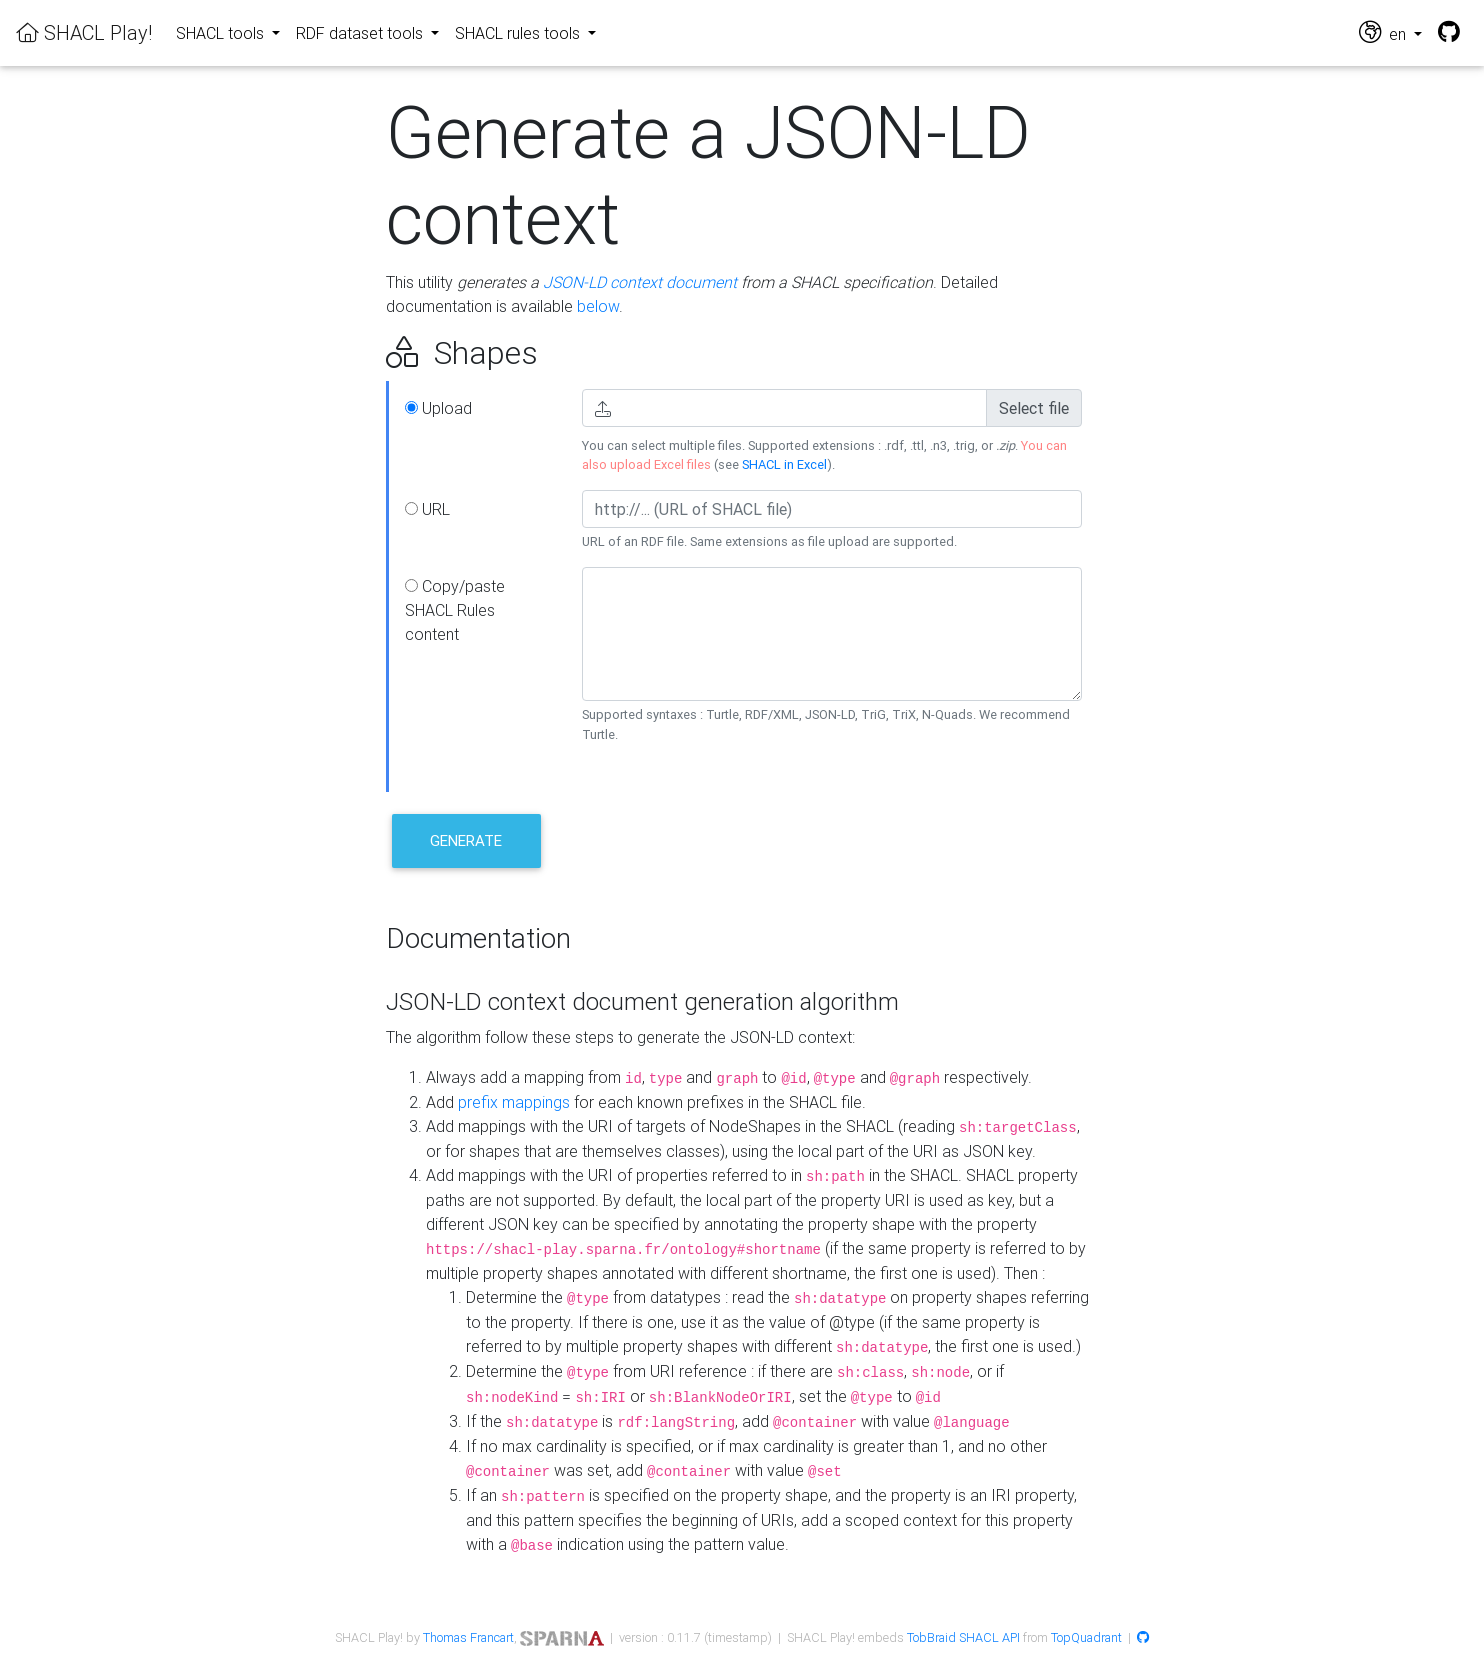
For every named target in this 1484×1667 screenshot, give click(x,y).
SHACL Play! (84, 32)
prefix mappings (514, 1102)
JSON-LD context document (640, 282)
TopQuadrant (1086, 1637)
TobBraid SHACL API (963, 1637)
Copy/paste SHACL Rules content (455, 610)
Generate (466, 840)
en (1384, 32)
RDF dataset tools (361, 33)
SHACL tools (222, 33)
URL (427, 509)
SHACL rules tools (519, 33)
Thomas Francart (468, 1637)
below (598, 306)
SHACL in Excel (784, 464)
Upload (438, 408)
